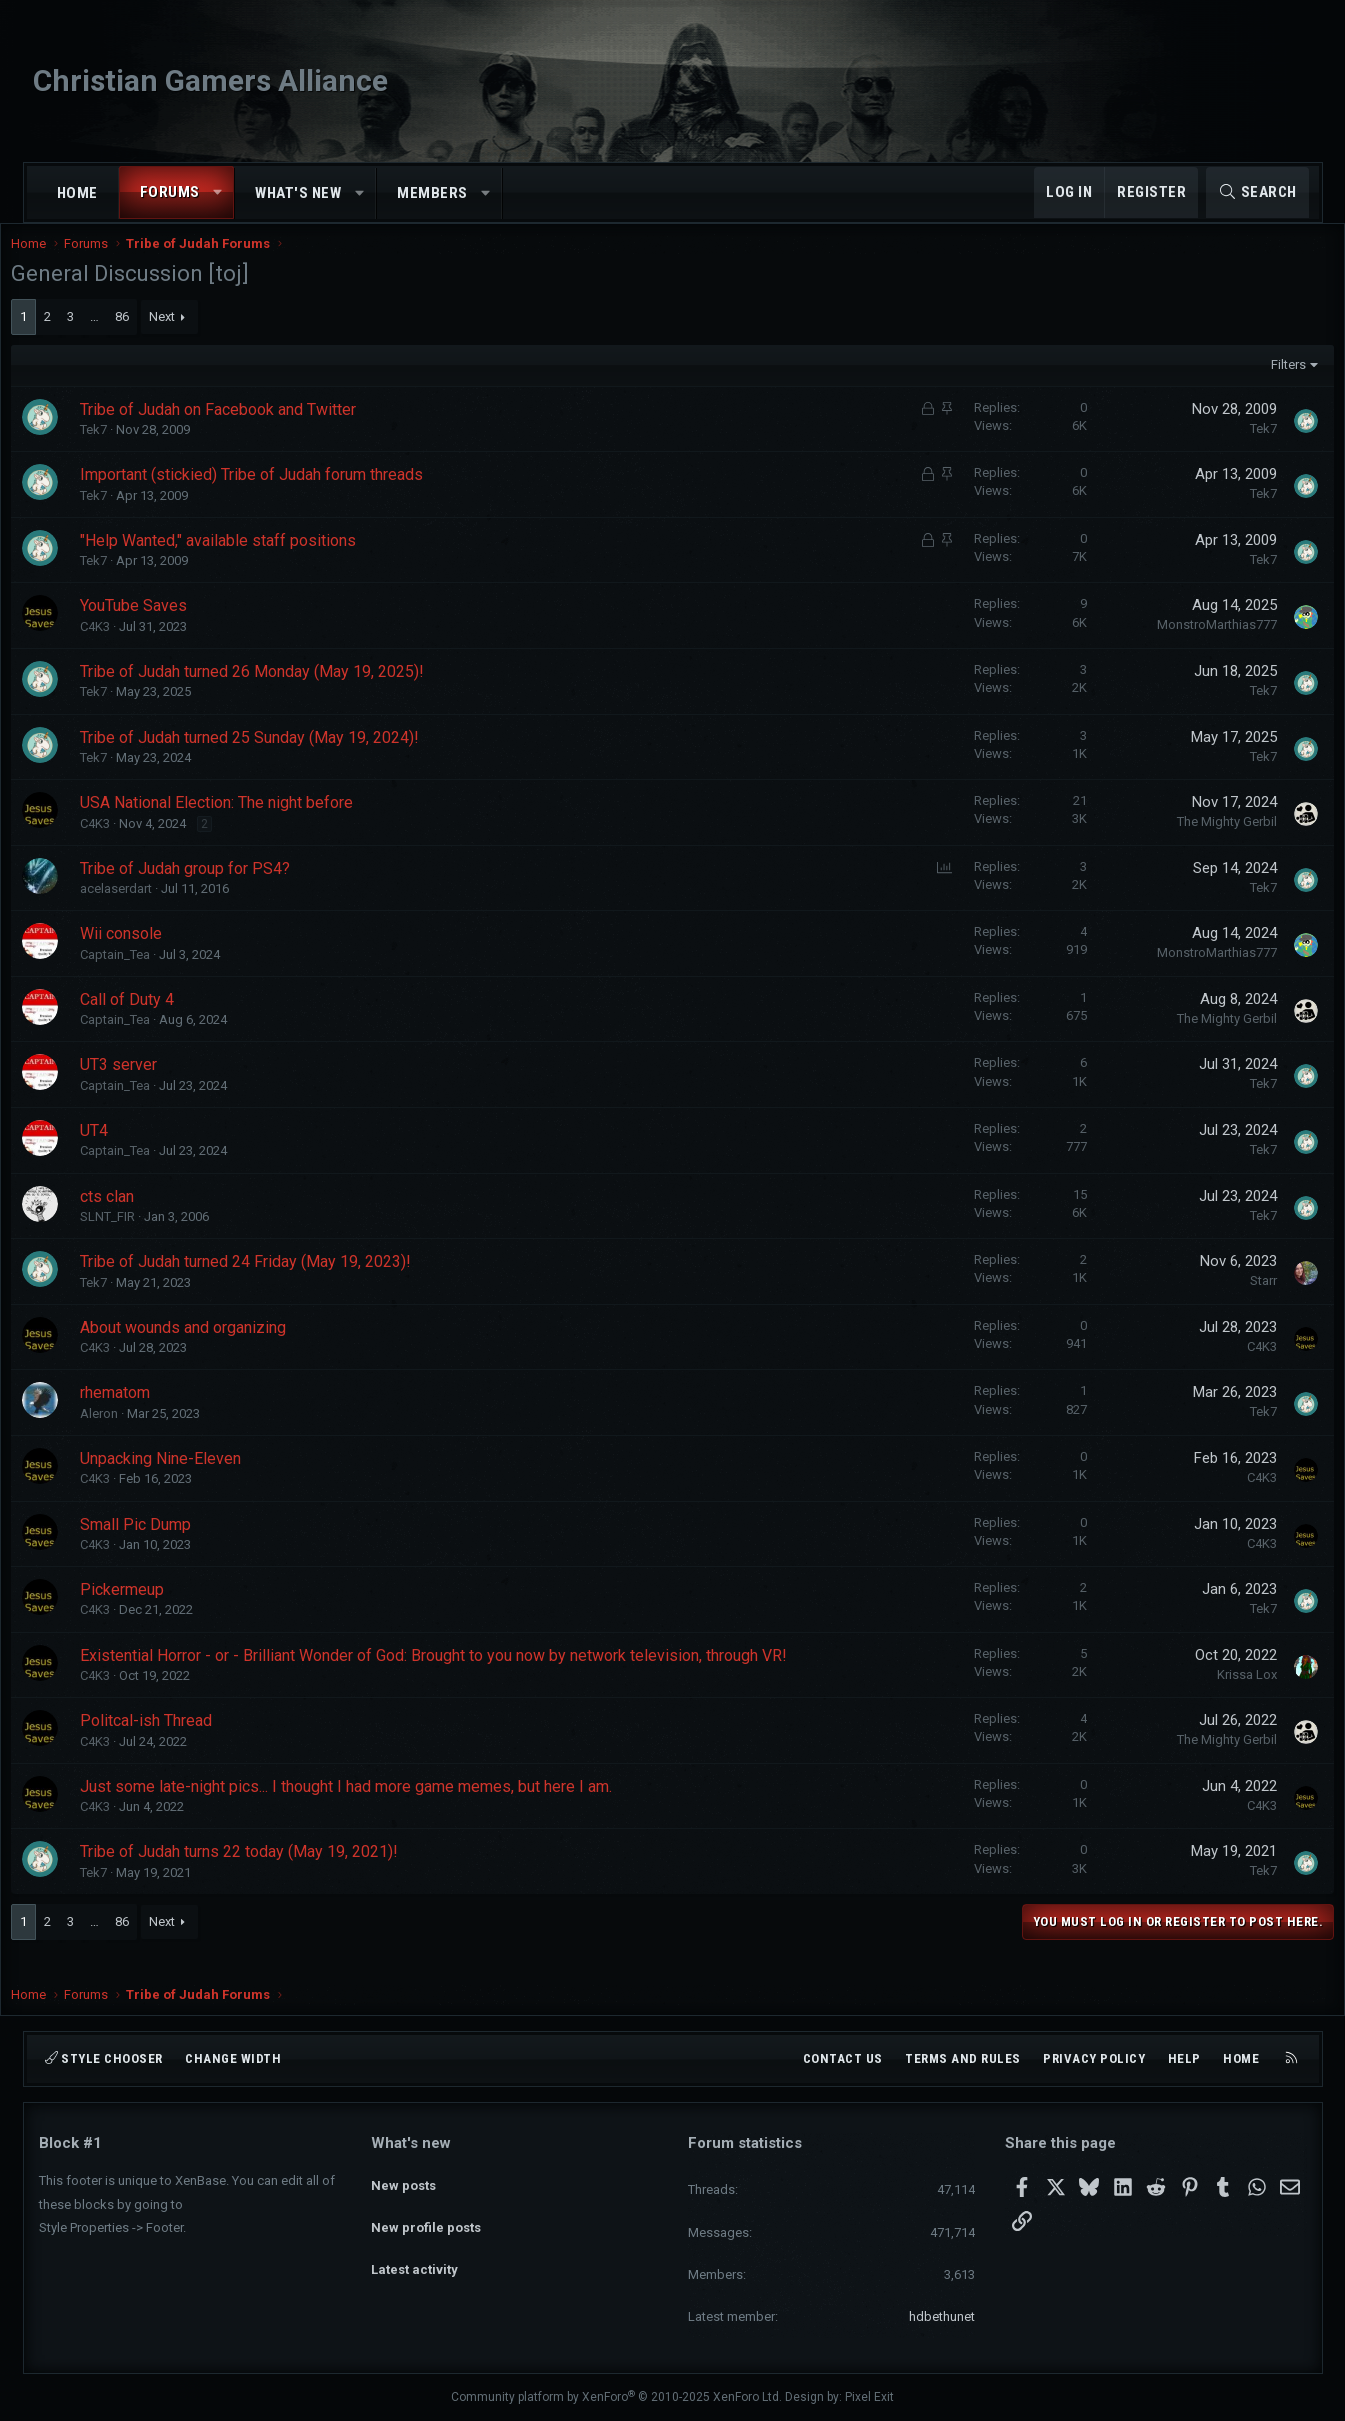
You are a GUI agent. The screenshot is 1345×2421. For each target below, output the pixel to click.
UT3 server (146, 1084)
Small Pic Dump (163, 1544)
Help (1184, 2058)
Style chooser (104, 2058)
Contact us (843, 2058)
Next (190, 336)
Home (77, 193)
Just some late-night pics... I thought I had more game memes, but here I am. (374, 1806)
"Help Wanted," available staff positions (246, 560)
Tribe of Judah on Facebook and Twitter (246, 429)
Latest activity (414, 2250)
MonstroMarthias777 (1190, 644)
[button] (217, 192)
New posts (403, 2177)
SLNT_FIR (135, 1236)
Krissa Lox (1220, 1694)
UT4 (122, 1150)
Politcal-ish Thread (174, 1740)
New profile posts (426, 2214)
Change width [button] (233, 2058)
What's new (298, 193)
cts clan (135, 1216)
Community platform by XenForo (616, 2397)
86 (150, 336)
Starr (1236, 1300)
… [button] (122, 336)
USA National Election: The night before (244, 822)
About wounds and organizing (211, 1347)
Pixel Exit (869, 2397)
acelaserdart (144, 908)
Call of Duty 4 (155, 1019)
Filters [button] (1261, 384)
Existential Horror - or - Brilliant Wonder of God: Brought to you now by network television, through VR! (461, 1675)
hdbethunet (942, 2316)
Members (432, 193)
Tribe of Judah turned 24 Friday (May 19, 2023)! (273, 1281)
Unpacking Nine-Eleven (188, 1478)
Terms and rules (963, 2058)
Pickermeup (150, 1609)
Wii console (149, 953)
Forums (170, 192)
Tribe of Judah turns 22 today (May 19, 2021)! (267, 1871)
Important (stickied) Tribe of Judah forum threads (279, 494)
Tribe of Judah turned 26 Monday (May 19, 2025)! (280, 691)
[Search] (1257, 192)
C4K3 (123, 646)
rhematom (143, 1412)
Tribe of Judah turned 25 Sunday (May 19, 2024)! (277, 757)
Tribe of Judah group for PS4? (213, 888)
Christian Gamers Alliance (210, 80)
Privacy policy (1094, 2058)
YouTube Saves (161, 625)
